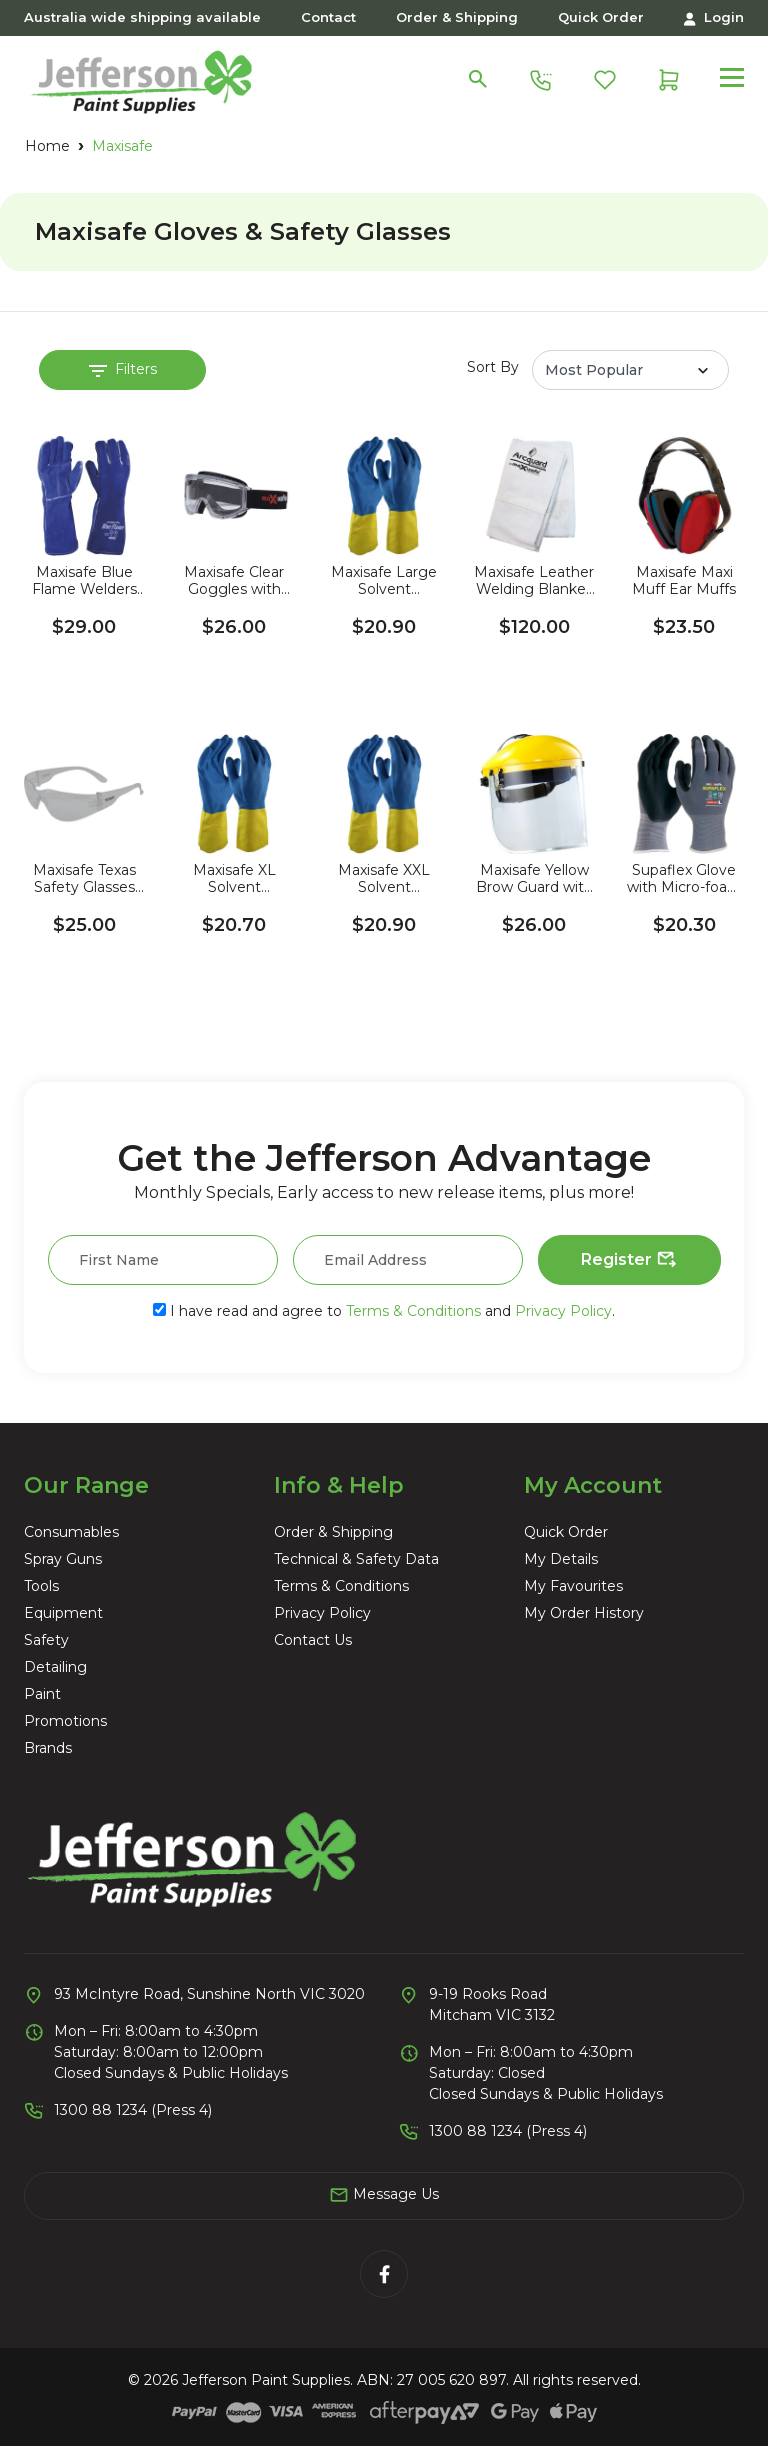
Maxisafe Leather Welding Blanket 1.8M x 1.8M (534, 581)
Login (714, 17)
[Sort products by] (630, 370)
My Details (561, 1559)
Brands (48, 1748)
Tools (41, 1586)
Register (629, 1260)
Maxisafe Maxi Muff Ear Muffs (684, 581)
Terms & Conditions (413, 1311)
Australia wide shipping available (142, 17)
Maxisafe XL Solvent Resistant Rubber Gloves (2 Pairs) (234, 879)
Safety (46, 1640)
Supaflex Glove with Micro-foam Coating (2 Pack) (684, 879)
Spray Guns (63, 1559)
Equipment (63, 1613)
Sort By (493, 367)
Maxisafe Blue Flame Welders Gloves (84, 581)
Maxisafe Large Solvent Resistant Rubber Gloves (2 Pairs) (384, 581)
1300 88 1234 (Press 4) (133, 2110)
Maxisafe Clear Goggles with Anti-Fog (234, 581)
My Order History (584, 1613)
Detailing (55, 1667)
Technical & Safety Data (356, 1559)
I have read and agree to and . (384, 1311)
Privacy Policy (563, 1311)
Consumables (71, 1532)
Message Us (384, 2195)
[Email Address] (408, 1260)
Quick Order (601, 17)
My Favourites (573, 1586)
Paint (42, 1694)
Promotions (65, 1721)
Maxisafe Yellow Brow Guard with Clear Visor (534, 879)
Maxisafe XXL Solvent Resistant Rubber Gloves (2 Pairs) (384, 879)
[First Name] (163, 1260)
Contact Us (313, 1640)
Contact (328, 17)
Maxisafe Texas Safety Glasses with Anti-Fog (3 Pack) (84, 879)
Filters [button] (123, 369)
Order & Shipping (457, 17)
